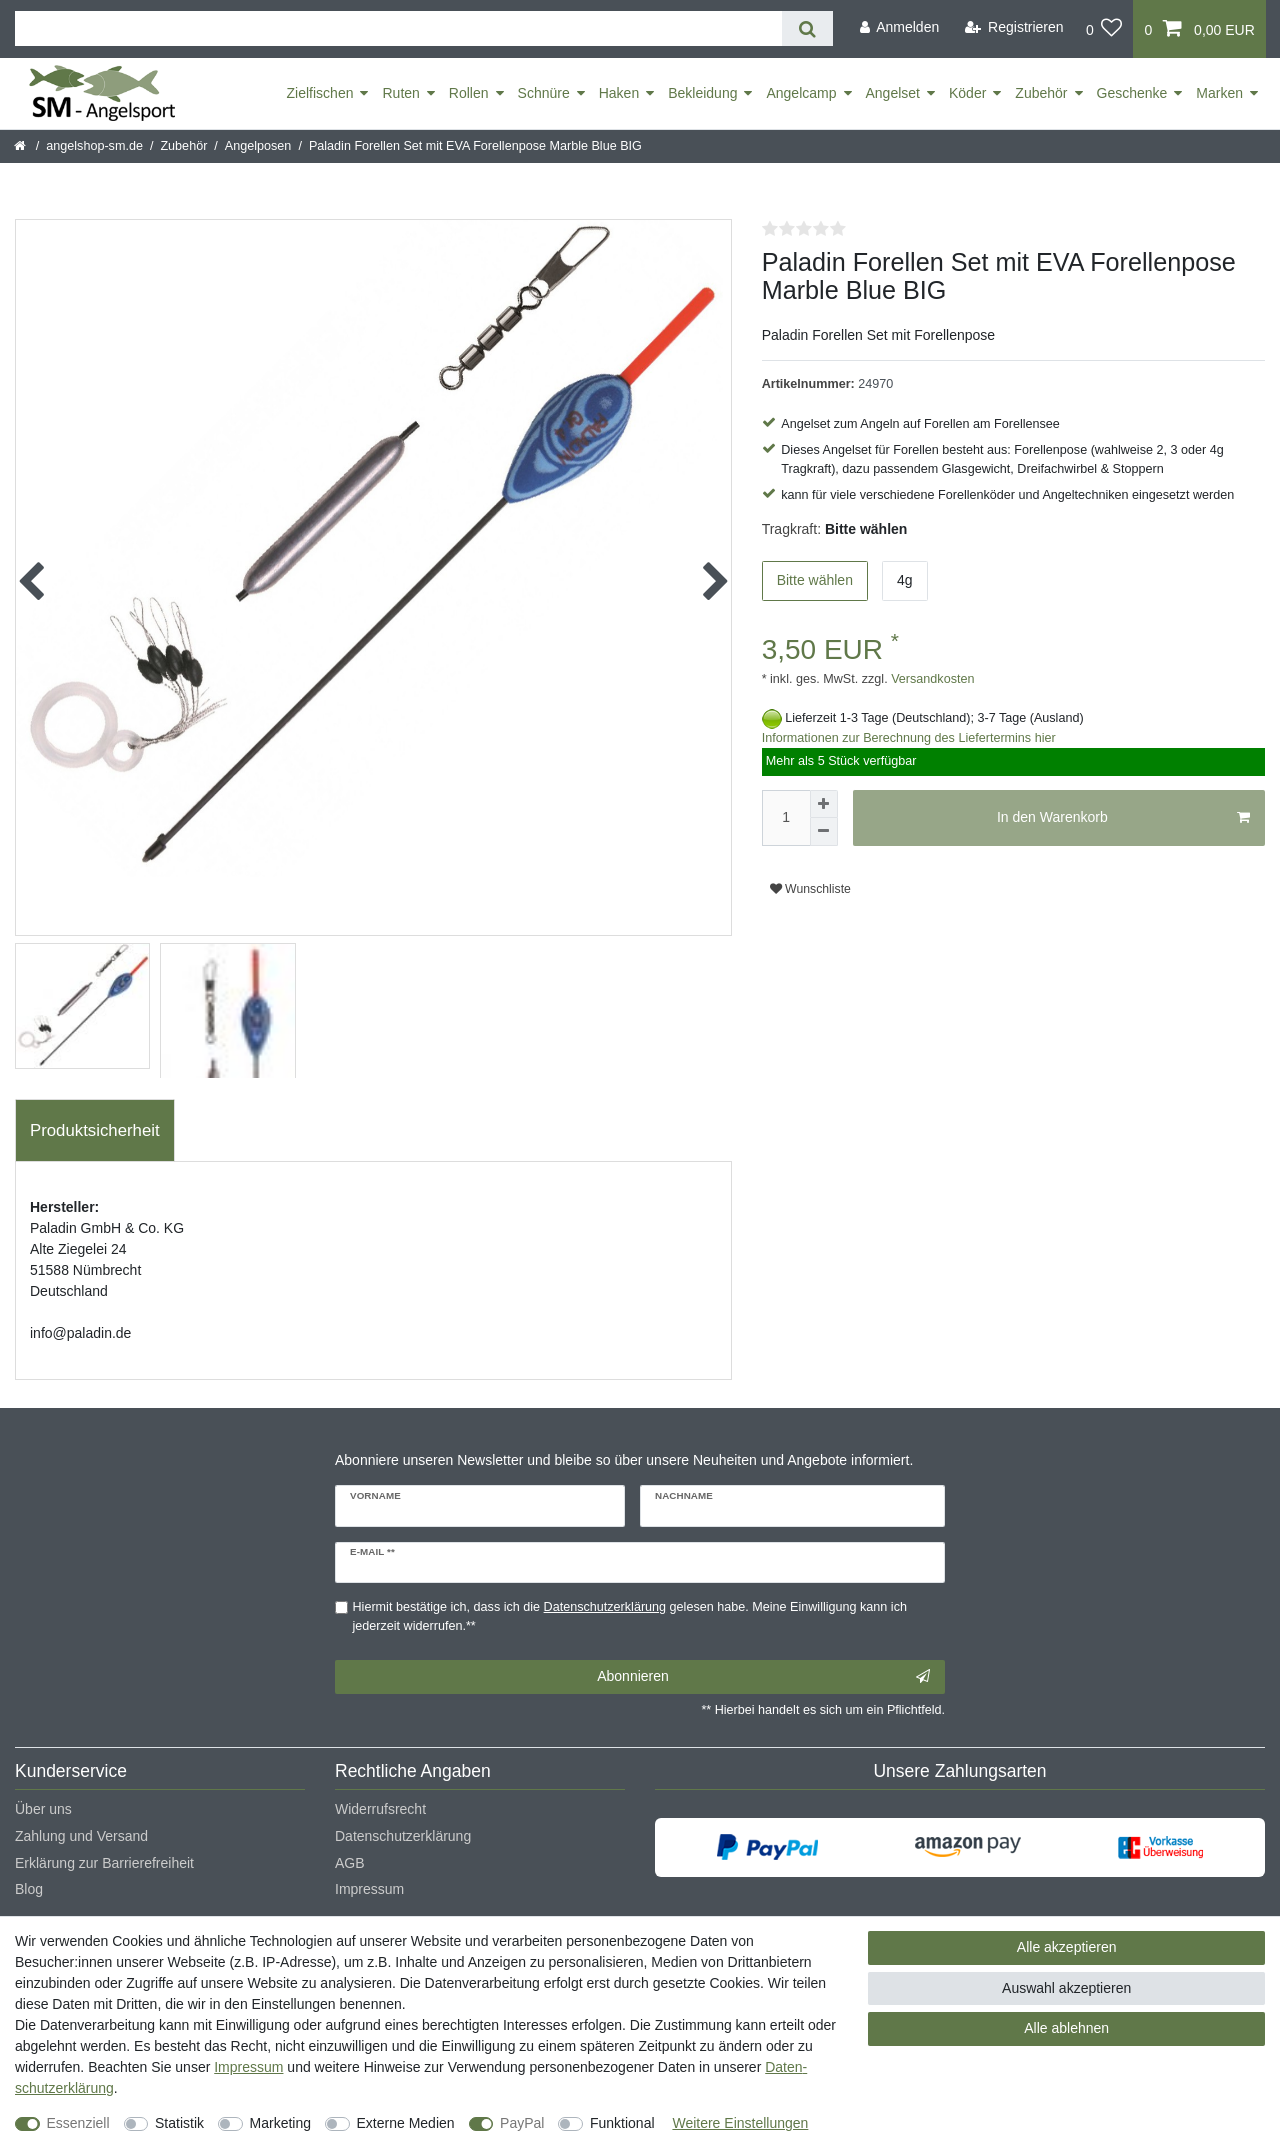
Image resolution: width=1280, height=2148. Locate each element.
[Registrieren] (1014, 27)
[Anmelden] (899, 27)
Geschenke (1132, 93)
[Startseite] (21, 146)
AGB (350, 1863)
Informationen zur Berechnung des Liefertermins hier (909, 738)
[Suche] (807, 28)
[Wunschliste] (1104, 29)
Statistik (179, 2123)
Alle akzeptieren (1067, 1947)
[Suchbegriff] (398, 28)
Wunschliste (810, 889)
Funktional (622, 2123)
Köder (967, 93)
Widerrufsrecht (380, 1809)
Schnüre (544, 93)
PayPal (522, 2123)
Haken (619, 93)
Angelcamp (801, 93)
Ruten (400, 93)
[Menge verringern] (824, 832)
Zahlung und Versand (81, 1836)
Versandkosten (931, 679)
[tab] (95, 1131)
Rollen (469, 93)
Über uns (43, 1809)
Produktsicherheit (95, 1130)
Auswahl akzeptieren (1066, 1988)
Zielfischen (320, 93)
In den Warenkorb (1123, 818)
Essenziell (78, 2123)
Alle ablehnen (1066, 2028)
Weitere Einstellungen (740, 2123)
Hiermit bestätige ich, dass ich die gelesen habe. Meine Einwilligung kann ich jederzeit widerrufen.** (630, 1616)
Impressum (369, 1889)
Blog (29, 1889)
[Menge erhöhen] (824, 804)
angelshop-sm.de (94, 146)
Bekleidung (702, 93)
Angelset (893, 93)
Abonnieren (763, 1677)
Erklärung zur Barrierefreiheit (104, 1863)
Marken (1219, 93)
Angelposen (258, 146)
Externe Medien (406, 2123)
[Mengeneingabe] (786, 818)
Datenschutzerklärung (403, 1836)
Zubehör (1041, 93)
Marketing (280, 2123)
